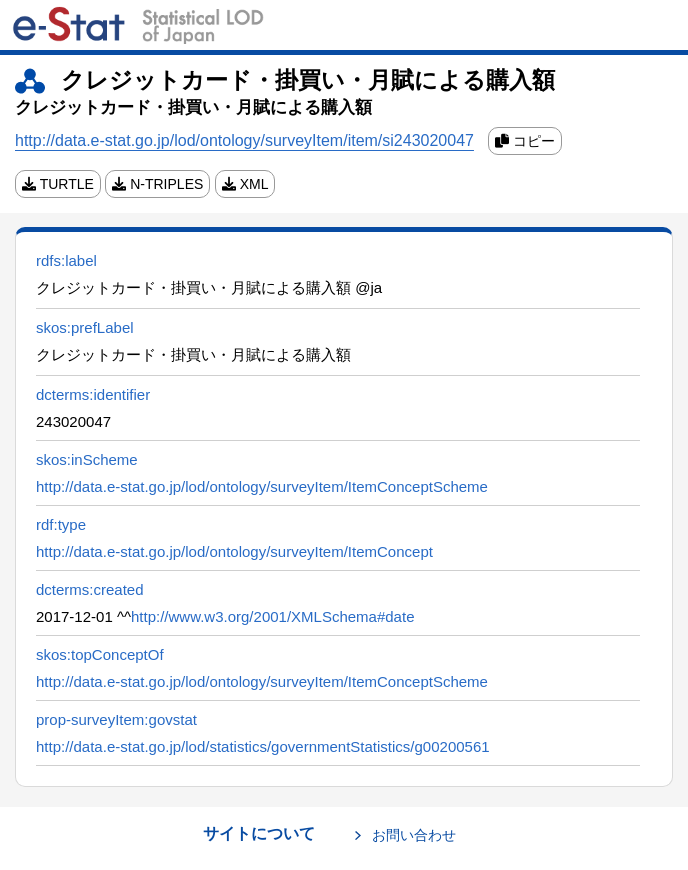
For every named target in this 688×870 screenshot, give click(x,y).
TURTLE (58, 184)
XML (245, 184)
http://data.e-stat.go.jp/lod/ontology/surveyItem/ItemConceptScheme (262, 486)
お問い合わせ (414, 835)
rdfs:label (66, 260)
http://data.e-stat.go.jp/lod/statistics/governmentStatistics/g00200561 (263, 746)
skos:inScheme (87, 459)
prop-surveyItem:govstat (116, 719)
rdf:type (61, 524)
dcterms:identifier (93, 394)
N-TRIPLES (157, 184)
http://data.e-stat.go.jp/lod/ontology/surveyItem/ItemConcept (234, 551)
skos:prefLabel (85, 327)
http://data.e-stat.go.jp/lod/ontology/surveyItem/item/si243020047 (244, 140)
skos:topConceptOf (100, 654)
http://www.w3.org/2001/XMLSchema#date (273, 616)
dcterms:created (90, 589)
